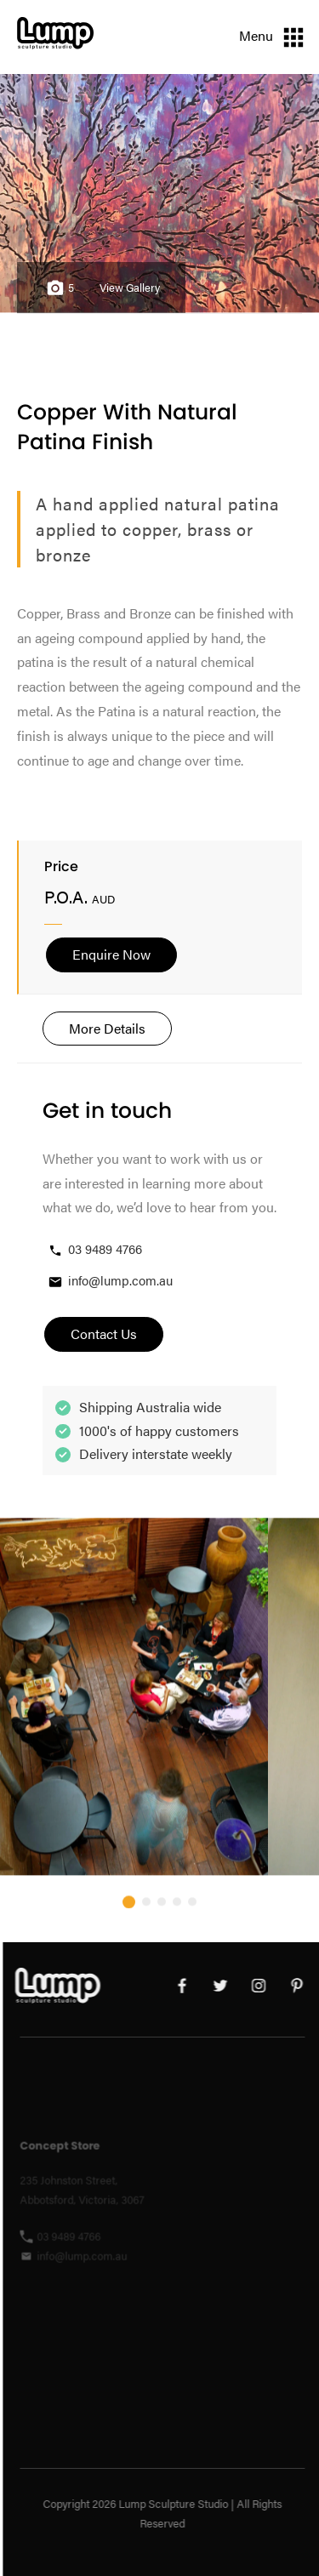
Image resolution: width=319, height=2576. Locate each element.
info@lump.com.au (110, 1281)
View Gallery (130, 287)
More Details (107, 1028)
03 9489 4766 (94, 1249)
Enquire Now (111, 954)
